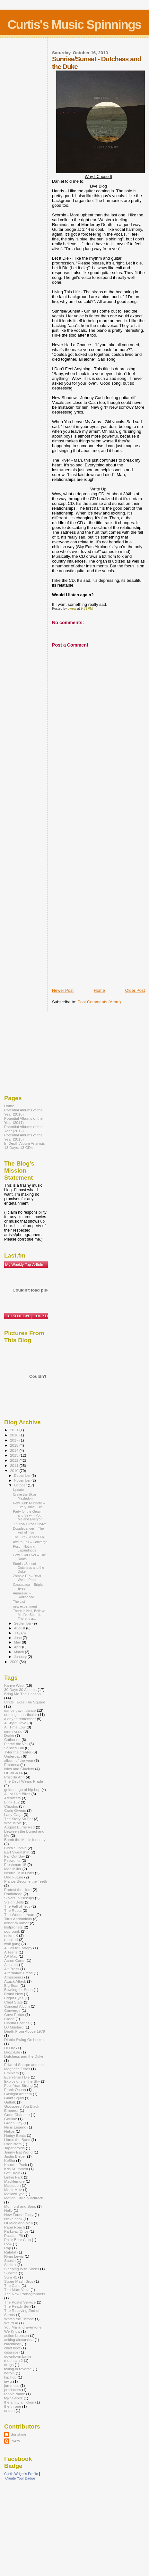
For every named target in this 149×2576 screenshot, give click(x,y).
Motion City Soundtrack (23, 2198)
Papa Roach (14, 2227)
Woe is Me (13, 1823)
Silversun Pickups (19, 1898)
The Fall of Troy (17, 1906)
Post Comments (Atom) (99, 1001)
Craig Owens (15, 1810)
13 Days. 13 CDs (18, 1147)
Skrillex (10, 2264)
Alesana (11, 1964)
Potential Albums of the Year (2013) (23, 1137)
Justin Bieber (15, 2156)
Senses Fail (14, 1748)
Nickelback (13, 2219)
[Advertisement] (77, 886)
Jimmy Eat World (18, 2152)
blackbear (12, 2344)
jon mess (11, 2385)
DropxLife (12, 2052)
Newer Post (63, 990)
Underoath (13, 1756)
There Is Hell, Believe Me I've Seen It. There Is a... (29, 1614)
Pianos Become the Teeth (25, 1881)
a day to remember (20, 1719)
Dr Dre (9, 2048)
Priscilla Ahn (14, 1777)
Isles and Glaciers (19, 1769)
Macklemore (14, 2181)
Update (18, 1490)
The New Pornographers (24, 2294)
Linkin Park (13, 2177)
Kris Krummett (16, 2169)
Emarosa (11, 1764)
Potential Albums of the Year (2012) (23, 1129)
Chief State (13, 2002)
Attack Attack (15, 1981)
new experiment (25, 1606)
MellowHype (14, 2194)
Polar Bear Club (17, 2239)
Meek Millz (13, 2189)
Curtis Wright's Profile (21, 2474)
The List (19, 1601)
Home (99, 990)
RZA (8, 2244)
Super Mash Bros (18, 2281)
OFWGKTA (13, 1773)
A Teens (10, 1952)
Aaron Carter (15, 1960)
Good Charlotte (17, 2114)
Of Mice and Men (18, 2223)
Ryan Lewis (14, 2256)
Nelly (8, 2210)
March (19, 1652)
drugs (8, 2365)
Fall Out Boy (14, 1856)
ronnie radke (14, 2394)
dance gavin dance (20, 1710)
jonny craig (13, 1731)
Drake (9, 1735)
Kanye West (14, 1685)
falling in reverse (17, 2369)
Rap (7, 2248)
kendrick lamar (16, 1923)
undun (9, 2410)
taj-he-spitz (13, 2398)
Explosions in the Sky (22, 2081)
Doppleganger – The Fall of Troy (28, 1530)
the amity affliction (19, 2402)
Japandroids (14, 2148)
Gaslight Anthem (18, 2094)
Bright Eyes (13, 1998)
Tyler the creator (17, 1752)
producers (12, 2390)
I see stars (13, 2144)
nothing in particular (20, 1714)
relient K (11, 1935)
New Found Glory (18, 2214)
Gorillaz (10, 2119)
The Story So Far (18, 1819)
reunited (11, 1939)
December (22, 1475)
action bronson (16, 2335)
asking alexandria (18, 2340)
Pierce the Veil (16, 1744)
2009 (14, 1662)
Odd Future (13, 1877)
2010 (14, 1470)
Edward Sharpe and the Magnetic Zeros (24, 2066)
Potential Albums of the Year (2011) (23, 1120)
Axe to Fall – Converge (30, 1542)
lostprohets (13, 1927)
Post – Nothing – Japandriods (25, 1548)
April (18, 1647)
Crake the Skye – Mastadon (26, 1496)
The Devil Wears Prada (23, 1781)
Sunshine (18, 2434)
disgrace (11, 2352)
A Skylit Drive (15, 1723)
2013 (14, 1455)
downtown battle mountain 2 (17, 2358)
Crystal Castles (17, 2023)
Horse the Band (17, 2139)
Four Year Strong (18, 2085)
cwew (15, 2440)
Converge (12, 2010)
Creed (9, 2019)
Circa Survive (15, 1848)
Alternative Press (18, 1973)
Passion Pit (13, 2235)
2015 (14, 1445)
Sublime (11, 2273)
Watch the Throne (19, 2319)
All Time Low (14, 1727)
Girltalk (10, 2102)
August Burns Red (19, 1827)
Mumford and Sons (20, 2206)
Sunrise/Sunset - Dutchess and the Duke (28, 1567)
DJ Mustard (13, 2027)
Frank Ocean (15, 2089)
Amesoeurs (13, 1977)
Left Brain (12, 2173)
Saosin (10, 2260)
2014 (14, 1450)
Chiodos (11, 1806)
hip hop (10, 2377)
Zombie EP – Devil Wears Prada (27, 1578)
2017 (14, 1440)
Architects (12, 1798)
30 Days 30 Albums (20, 1689)
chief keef (12, 2348)
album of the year (18, 1760)
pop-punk (12, 1931)
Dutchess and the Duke (23, 2056)
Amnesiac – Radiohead (23, 1595)
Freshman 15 (15, 1864)
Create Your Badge (20, 2478)
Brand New (13, 1994)
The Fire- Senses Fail (29, 1537)
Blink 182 (12, 1802)
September (23, 1623)
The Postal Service (20, 2302)
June (18, 1638)
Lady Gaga (13, 1814)
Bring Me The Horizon (22, 1694)
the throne (12, 2406)
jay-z (8, 2381)
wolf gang (12, 1944)
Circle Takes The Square (24, 1702)
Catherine (12, 1739)
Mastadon (12, 2185)
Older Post (135, 990)
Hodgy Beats (15, 2135)
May (18, 1642)
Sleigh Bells (14, 1902)
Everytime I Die (17, 2077)
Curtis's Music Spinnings (74, 24)
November (22, 1480)
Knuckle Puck (15, 2164)
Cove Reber (14, 2014)
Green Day (13, 2123)
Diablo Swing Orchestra (24, 2039)
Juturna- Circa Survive (30, 1524)
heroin (9, 2373)
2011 (14, 1465)
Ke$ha (9, 2160)
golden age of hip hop (22, 1789)
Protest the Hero (17, 1889)
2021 (14, 1430)
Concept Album (17, 2006)
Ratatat (10, 2252)
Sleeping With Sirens (21, 2269)
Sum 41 (10, 2277)
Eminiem (11, 2073)
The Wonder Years (19, 1914)
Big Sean (12, 1985)
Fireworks (12, 1860)
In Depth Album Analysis (24, 1143)
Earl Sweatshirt (17, 1852)
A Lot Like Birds (17, 1794)
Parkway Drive (16, 2231)
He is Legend (15, 2127)
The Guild (12, 2285)
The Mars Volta (17, 2289)
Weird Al (11, 2323)
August (20, 1628)
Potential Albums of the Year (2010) (23, 1112)
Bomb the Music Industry (25, 1839)
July (18, 1633)
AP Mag (10, 1956)
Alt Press (11, 1969)
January (21, 1657)
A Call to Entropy (18, 1948)
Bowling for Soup (18, 1989)
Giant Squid (14, 2098)
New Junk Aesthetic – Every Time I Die (29, 1505)
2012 (14, 1460)
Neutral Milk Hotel (19, 1873)
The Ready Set (16, 2306)
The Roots (13, 1910)
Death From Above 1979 (24, 2031)
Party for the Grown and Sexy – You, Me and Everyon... (29, 1515)
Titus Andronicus (18, 1919)
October (21, 1485)
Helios (9, 2131)
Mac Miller (12, 1869)
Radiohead (13, 1894)
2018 (14, 1435)
